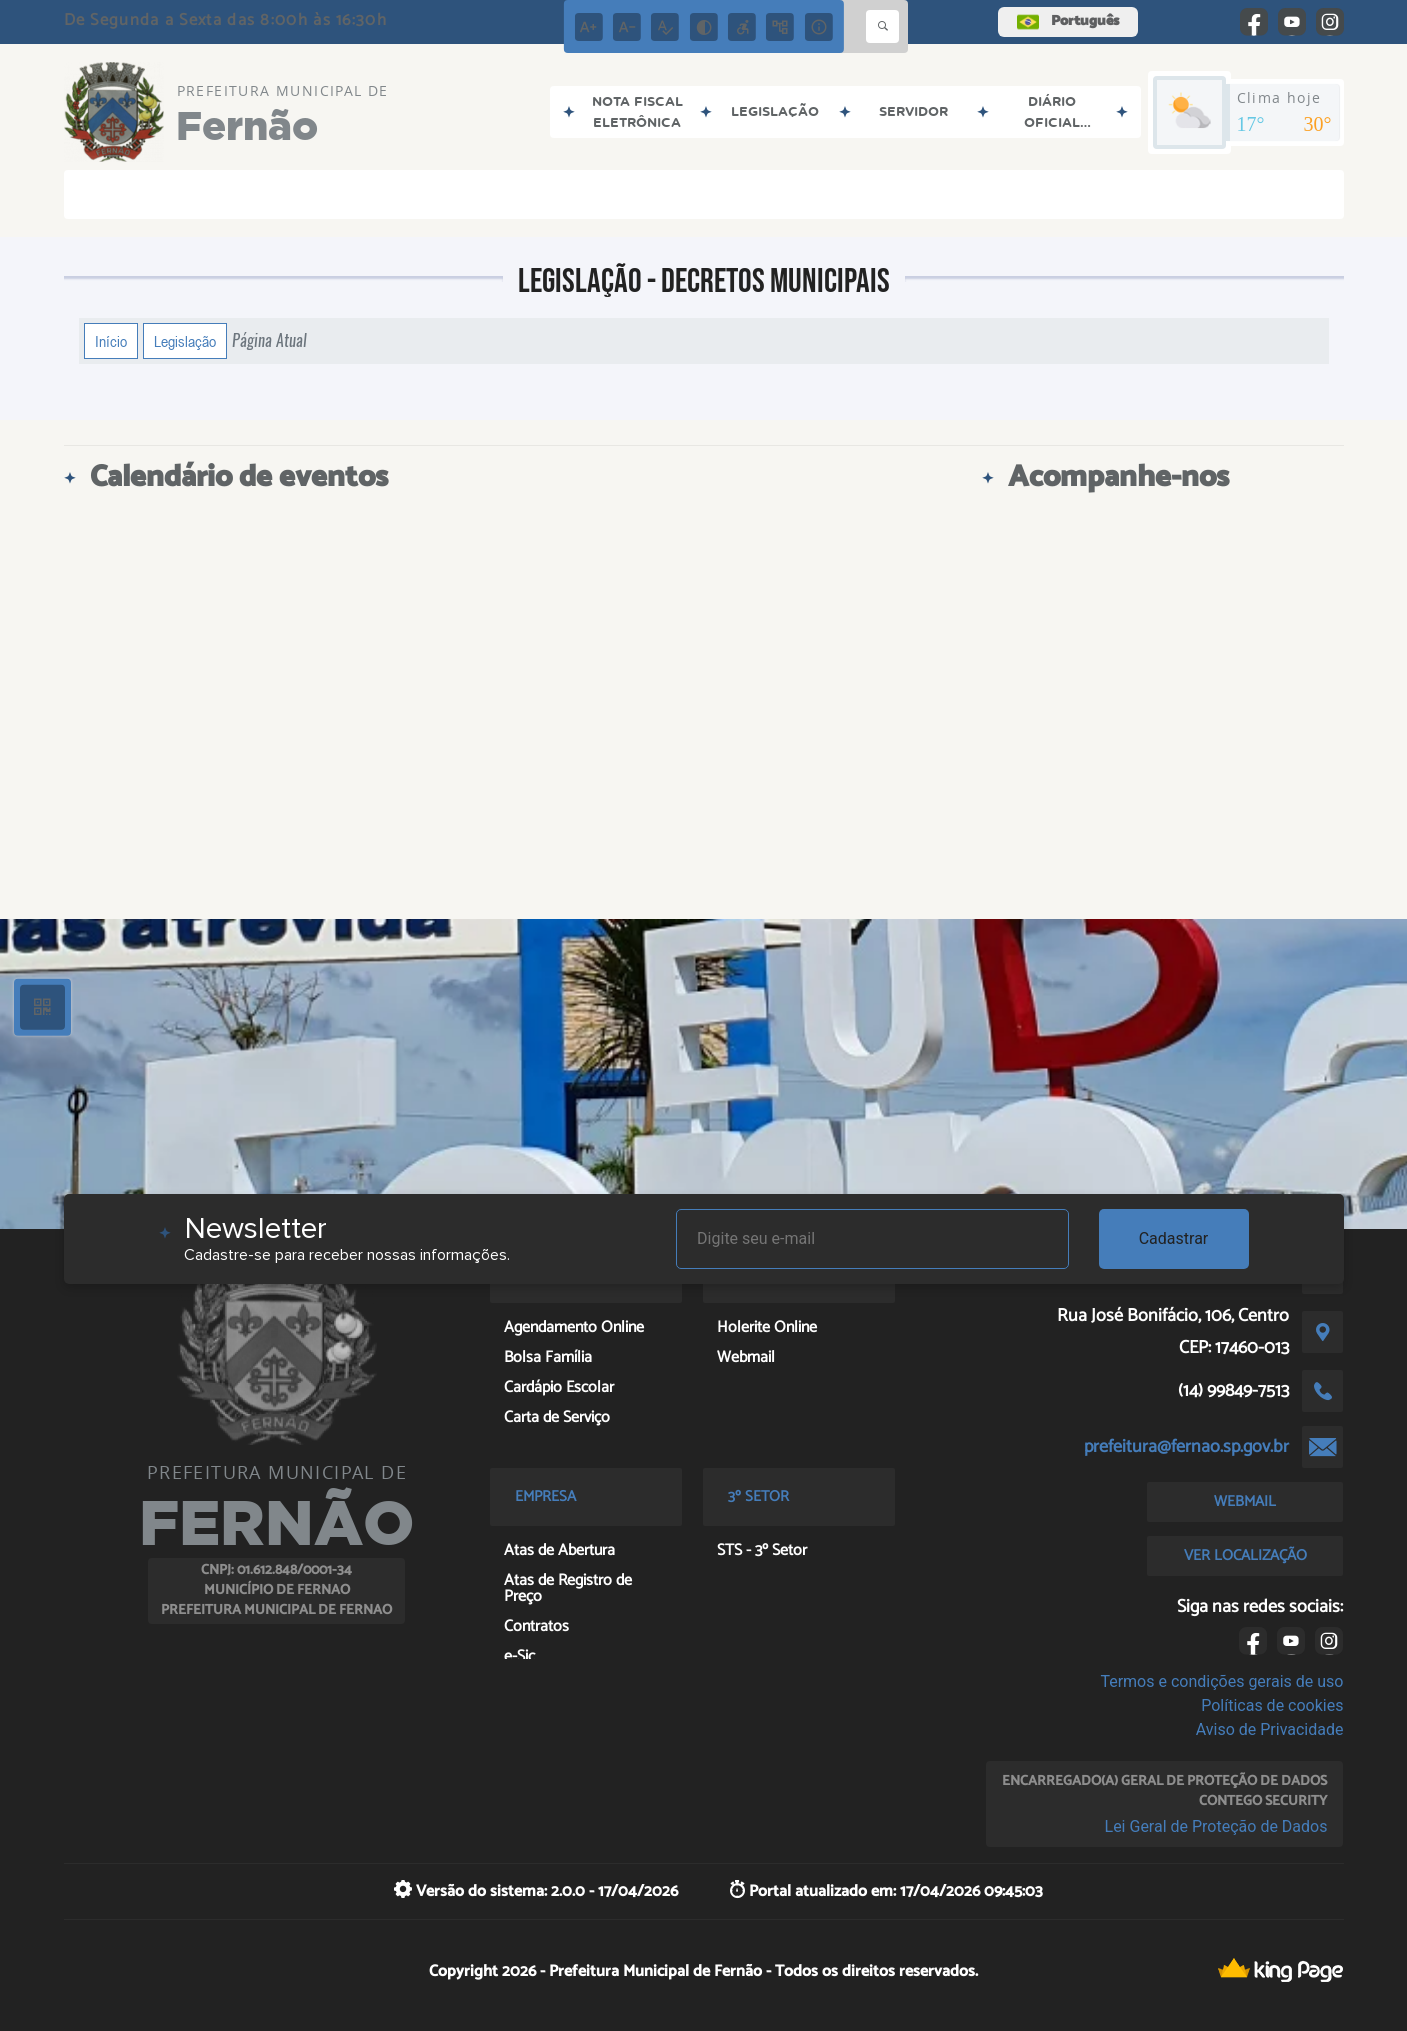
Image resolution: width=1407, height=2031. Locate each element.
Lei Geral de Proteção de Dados (1216, 1826)
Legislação (185, 341)
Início (111, 341)
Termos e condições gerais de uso (1221, 1681)
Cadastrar (1174, 1238)
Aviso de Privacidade (1270, 1729)
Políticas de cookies (1272, 1705)
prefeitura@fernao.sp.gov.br (1186, 1447)
